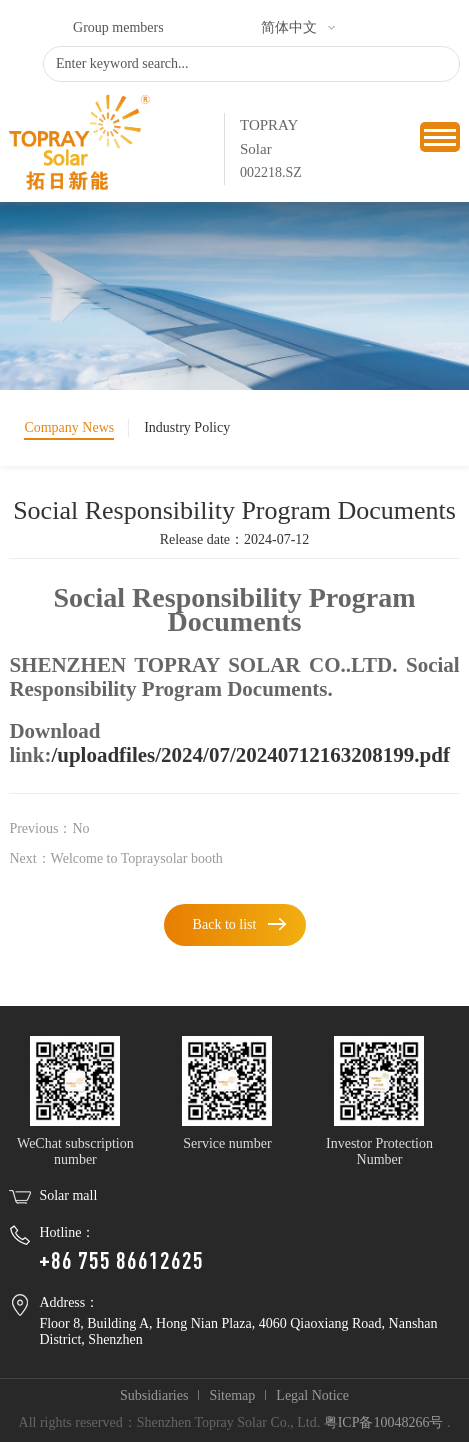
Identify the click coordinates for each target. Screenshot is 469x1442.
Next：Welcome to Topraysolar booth (115, 858)
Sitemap (232, 1395)
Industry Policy (187, 427)
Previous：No (49, 828)
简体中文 (289, 27)
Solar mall (68, 1195)
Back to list (225, 924)
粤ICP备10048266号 (384, 1422)
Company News (69, 427)
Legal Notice (312, 1395)
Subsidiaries (154, 1395)
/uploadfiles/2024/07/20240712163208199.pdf (250, 755)
